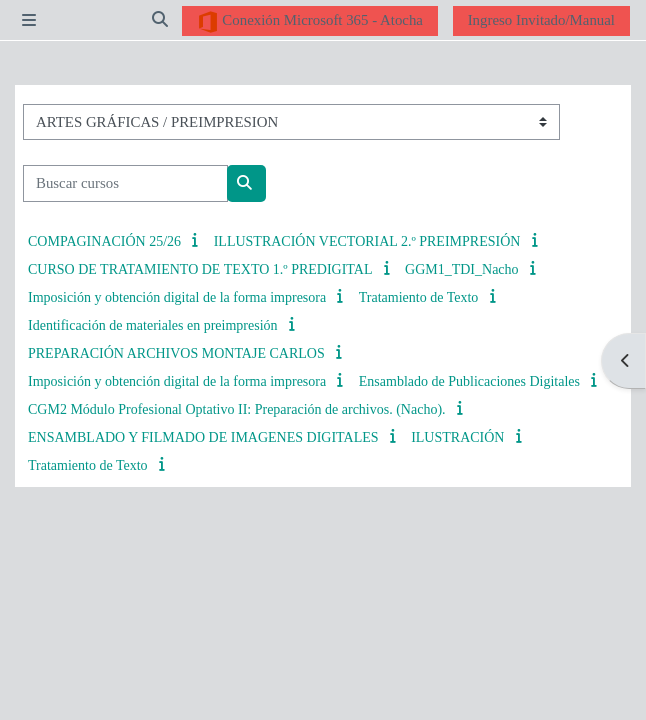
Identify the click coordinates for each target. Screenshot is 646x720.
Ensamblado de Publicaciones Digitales (469, 381)
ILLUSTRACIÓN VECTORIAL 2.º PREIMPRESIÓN (367, 241)
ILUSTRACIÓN (457, 437)
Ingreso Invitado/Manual (541, 20)
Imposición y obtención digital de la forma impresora (177, 297)
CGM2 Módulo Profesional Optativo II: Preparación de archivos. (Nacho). (237, 409)
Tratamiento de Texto (419, 297)
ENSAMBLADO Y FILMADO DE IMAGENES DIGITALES (203, 437)
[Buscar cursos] (125, 183)
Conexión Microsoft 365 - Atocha (310, 22)
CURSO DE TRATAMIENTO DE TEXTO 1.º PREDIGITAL (200, 269)
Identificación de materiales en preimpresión (153, 325)
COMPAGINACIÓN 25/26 (104, 241)
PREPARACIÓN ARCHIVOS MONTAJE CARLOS (176, 353)
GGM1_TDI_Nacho (462, 269)
